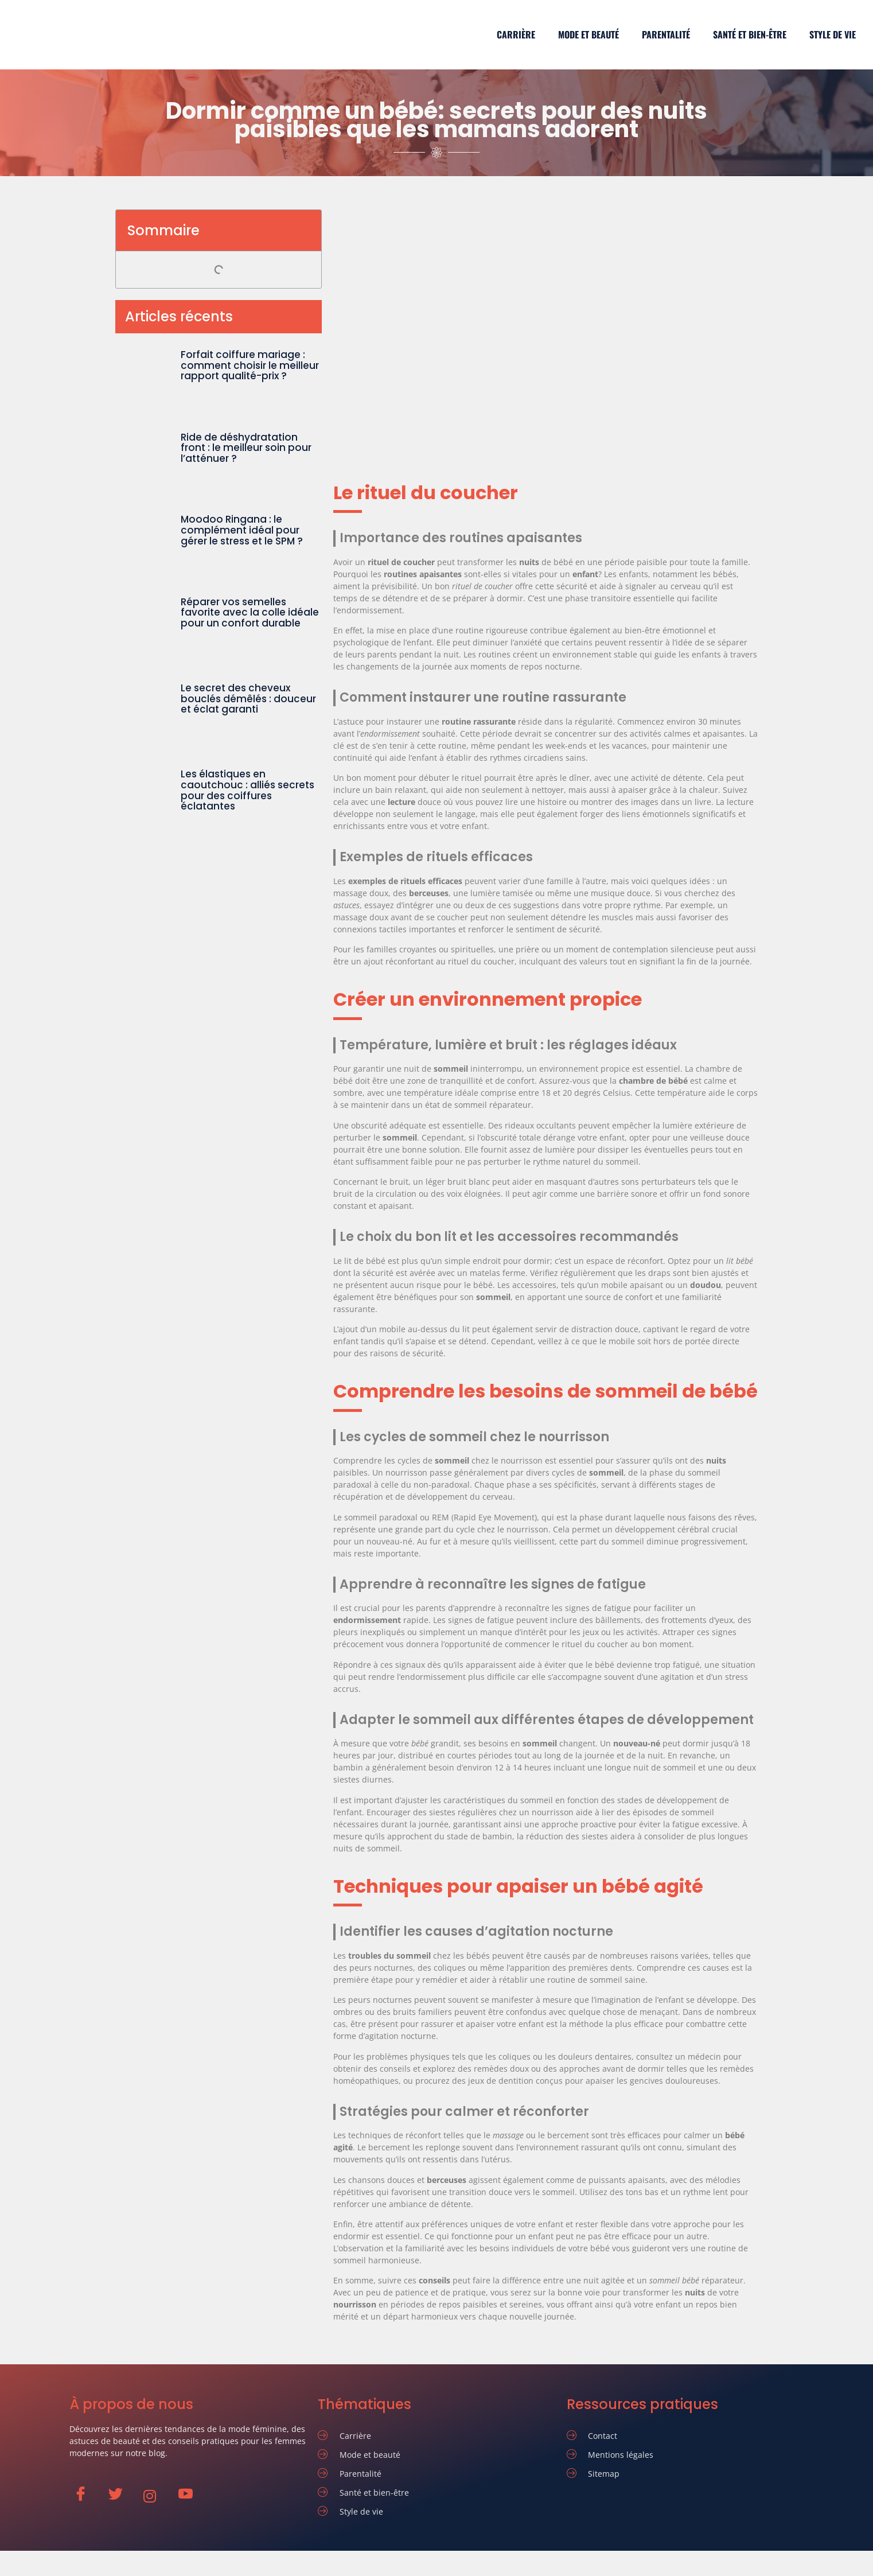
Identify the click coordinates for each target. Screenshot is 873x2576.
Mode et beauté (588, 34)
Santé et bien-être (749, 34)
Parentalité (666, 34)
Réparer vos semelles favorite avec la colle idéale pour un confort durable (250, 612)
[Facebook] (85, 2495)
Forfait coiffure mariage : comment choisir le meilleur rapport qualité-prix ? (250, 365)
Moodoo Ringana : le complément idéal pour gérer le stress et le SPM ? (242, 529)
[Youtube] (190, 2495)
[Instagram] (155, 2495)
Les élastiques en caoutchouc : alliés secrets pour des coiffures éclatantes (247, 790)
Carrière (516, 34)
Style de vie (832, 34)
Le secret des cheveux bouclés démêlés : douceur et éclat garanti (248, 698)
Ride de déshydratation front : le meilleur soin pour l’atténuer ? (246, 447)
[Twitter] (120, 2495)
